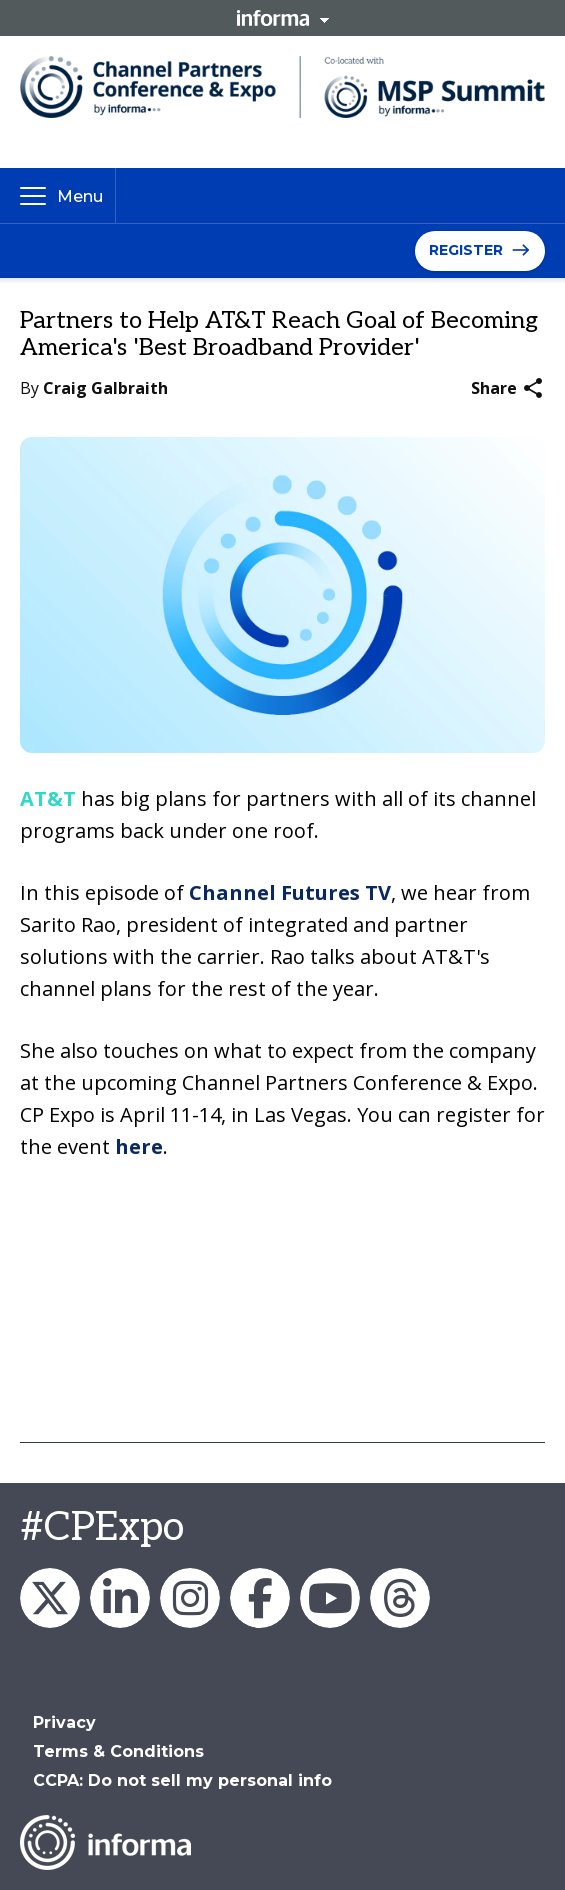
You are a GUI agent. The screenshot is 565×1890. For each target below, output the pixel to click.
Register (466, 250)
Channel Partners (120, 1598)
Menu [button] (80, 196)
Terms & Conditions (118, 1751)
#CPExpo (102, 1528)
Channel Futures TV (290, 892)
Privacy (64, 1722)
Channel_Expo (50, 1598)
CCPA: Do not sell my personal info (182, 1780)
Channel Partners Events (260, 1598)
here (139, 1146)
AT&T (48, 798)
